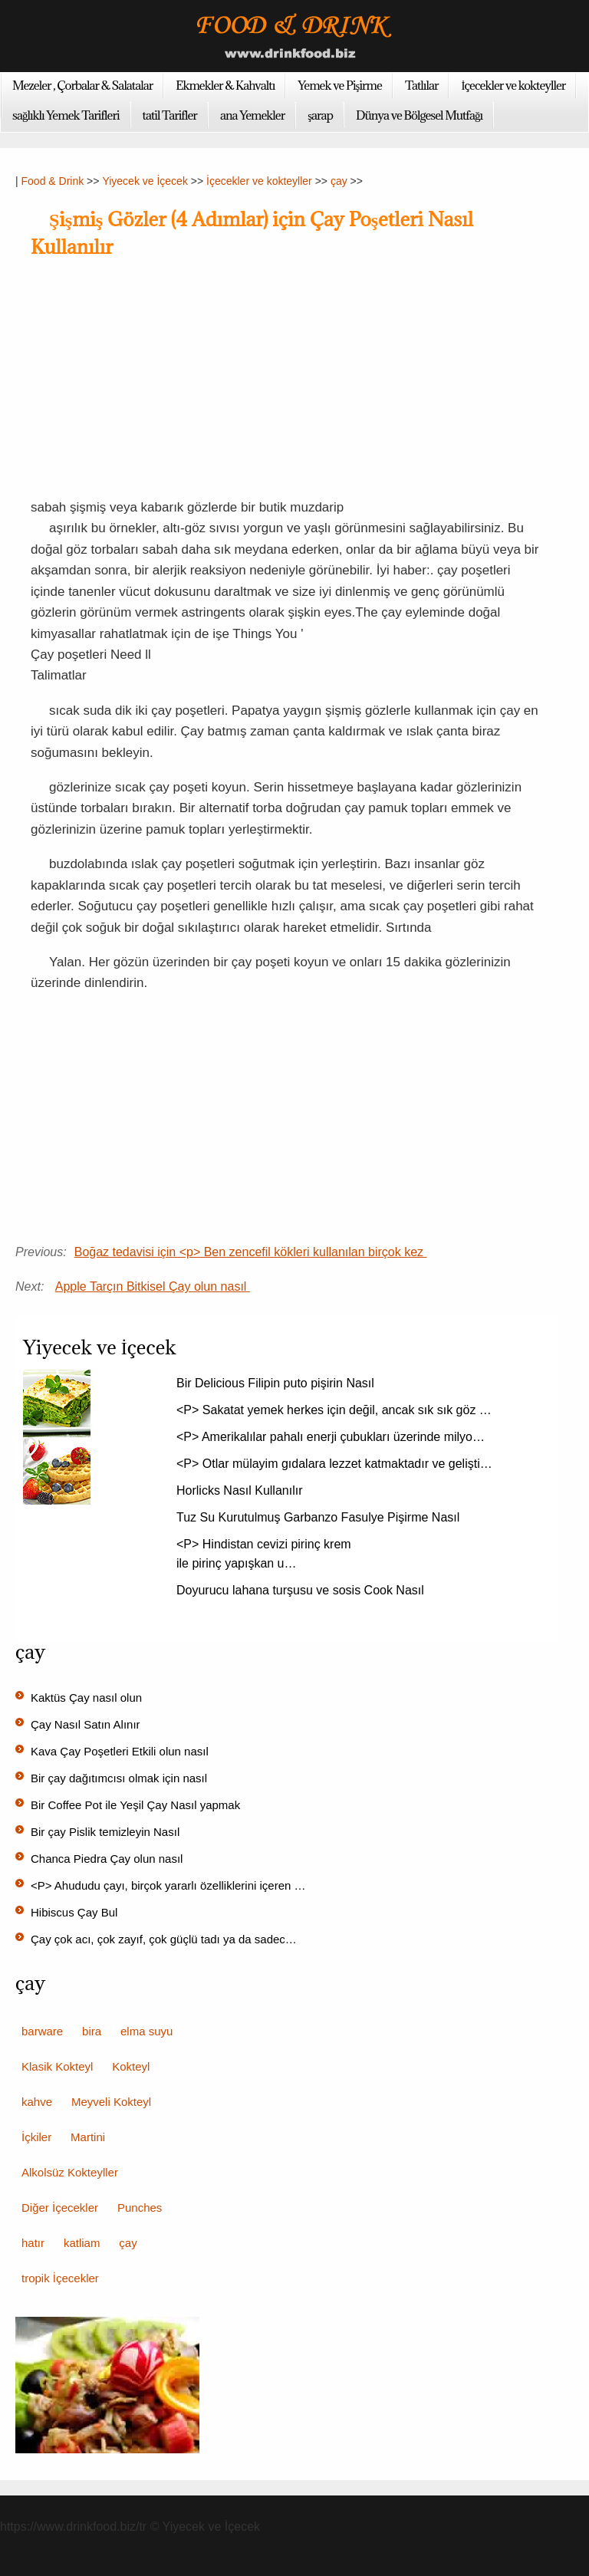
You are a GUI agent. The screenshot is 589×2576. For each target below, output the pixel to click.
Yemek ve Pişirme (340, 85)
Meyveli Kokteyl (111, 2101)
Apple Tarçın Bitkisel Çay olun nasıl (152, 1286)
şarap (320, 115)
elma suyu (146, 2031)
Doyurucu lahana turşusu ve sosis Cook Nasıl (301, 1590)
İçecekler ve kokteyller (513, 85)
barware (42, 2031)
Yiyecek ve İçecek (145, 181)
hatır (32, 2242)
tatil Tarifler (170, 115)
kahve (36, 2101)
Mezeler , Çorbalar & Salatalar (82, 85)
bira (91, 2031)
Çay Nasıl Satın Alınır (87, 1724)
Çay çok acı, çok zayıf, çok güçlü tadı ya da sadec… (164, 1939)
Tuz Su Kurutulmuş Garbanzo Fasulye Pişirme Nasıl (319, 1517)
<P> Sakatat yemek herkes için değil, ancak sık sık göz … (334, 1409)
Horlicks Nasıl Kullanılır (241, 1490)
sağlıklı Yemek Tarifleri (66, 115)
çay (339, 181)
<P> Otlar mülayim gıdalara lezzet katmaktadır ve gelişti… (334, 1463)
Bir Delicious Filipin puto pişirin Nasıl (276, 1383)
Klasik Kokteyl (57, 2066)
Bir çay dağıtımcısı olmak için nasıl (120, 1778)
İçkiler (36, 2136)
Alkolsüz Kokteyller (69, 2172)
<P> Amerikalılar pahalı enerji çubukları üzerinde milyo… (330, 1436)
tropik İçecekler (60, 2278)
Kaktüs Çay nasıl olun (88, 1697)
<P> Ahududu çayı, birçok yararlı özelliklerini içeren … (168, 1885)
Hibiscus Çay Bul (76, 1912)
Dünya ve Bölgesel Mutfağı (419, 115)
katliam (82, 2242)
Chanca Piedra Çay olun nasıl (108, 1858)
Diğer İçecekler (59, 2207)
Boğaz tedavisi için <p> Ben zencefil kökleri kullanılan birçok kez (250, 1251)
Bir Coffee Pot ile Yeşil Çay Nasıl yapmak (137, 1804)
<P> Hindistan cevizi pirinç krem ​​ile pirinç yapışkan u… (265, 1554)
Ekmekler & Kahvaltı (225, 85)
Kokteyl (131, 2066)
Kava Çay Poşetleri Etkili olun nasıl (121, 1751)
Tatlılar (422, 85)
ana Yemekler (252, 115)
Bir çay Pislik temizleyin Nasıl (107, 1831)
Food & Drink (52, 181)
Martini (88, 2136)
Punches (139, 2207)
